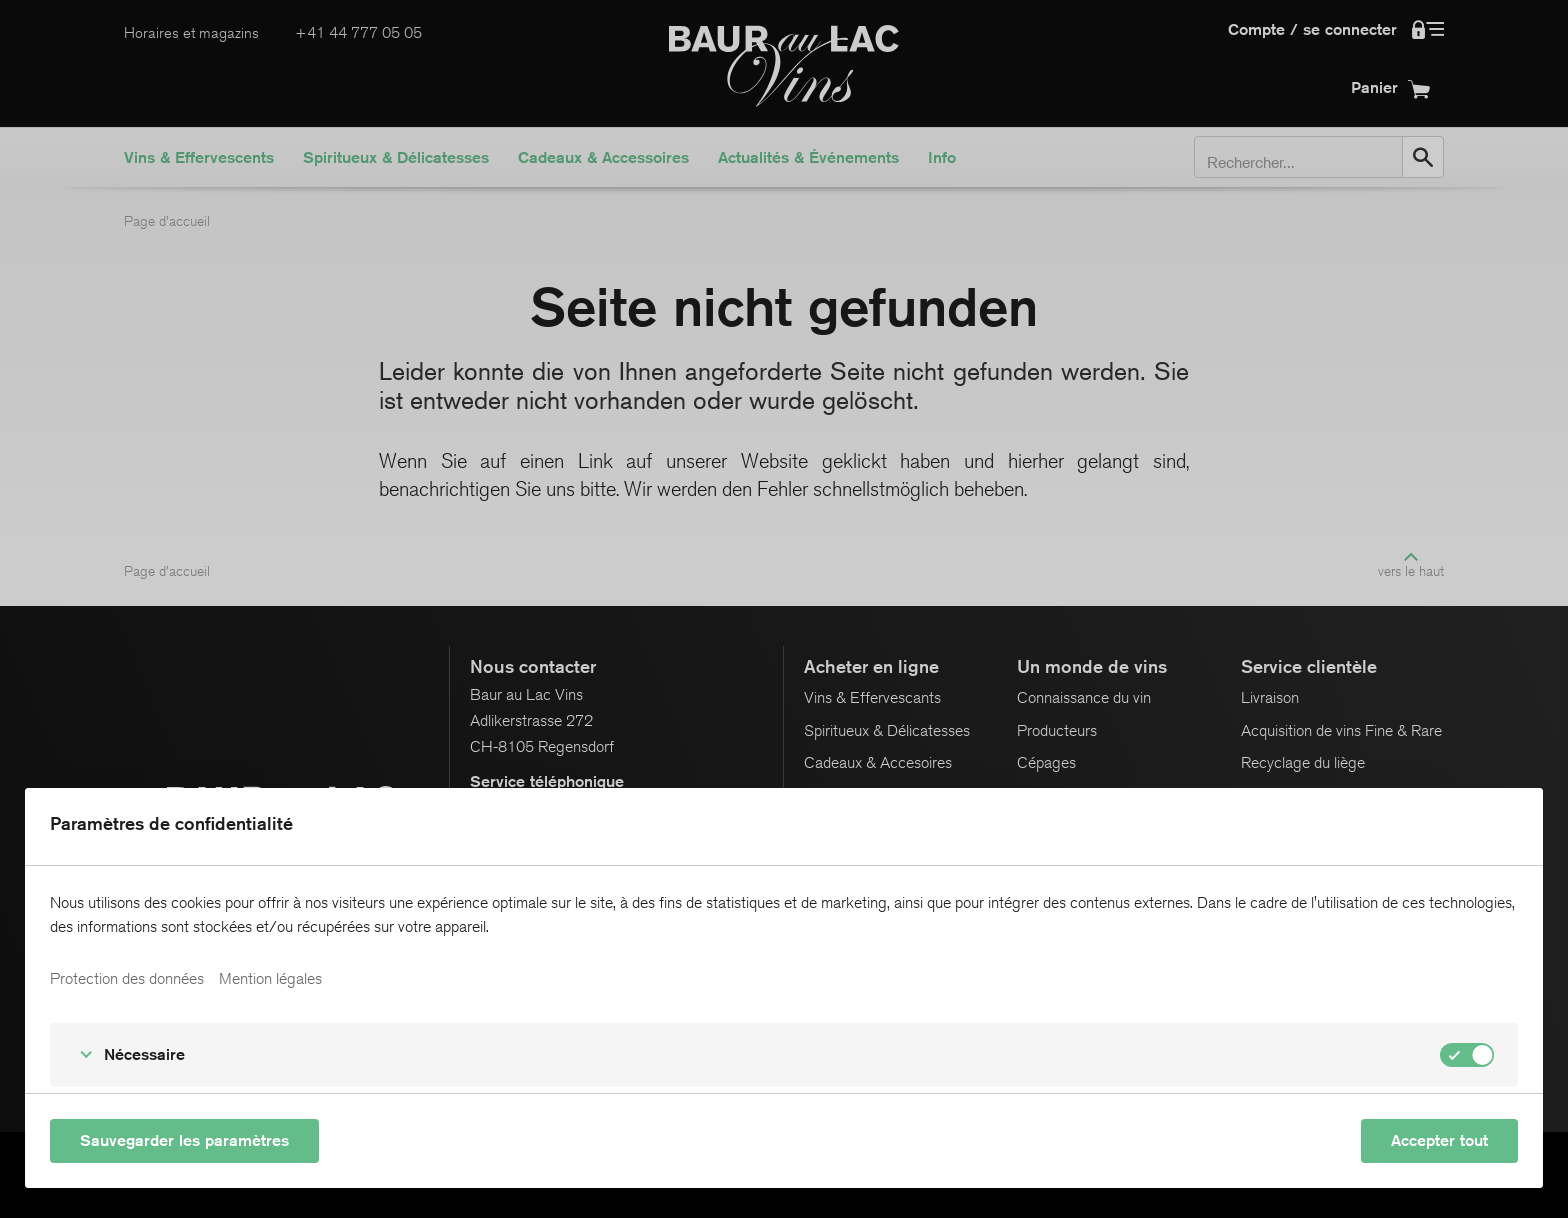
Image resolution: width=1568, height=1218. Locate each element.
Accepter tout (1439, 1140)
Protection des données (127, 979)
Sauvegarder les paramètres (184, 1140)
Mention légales (270, 979)
